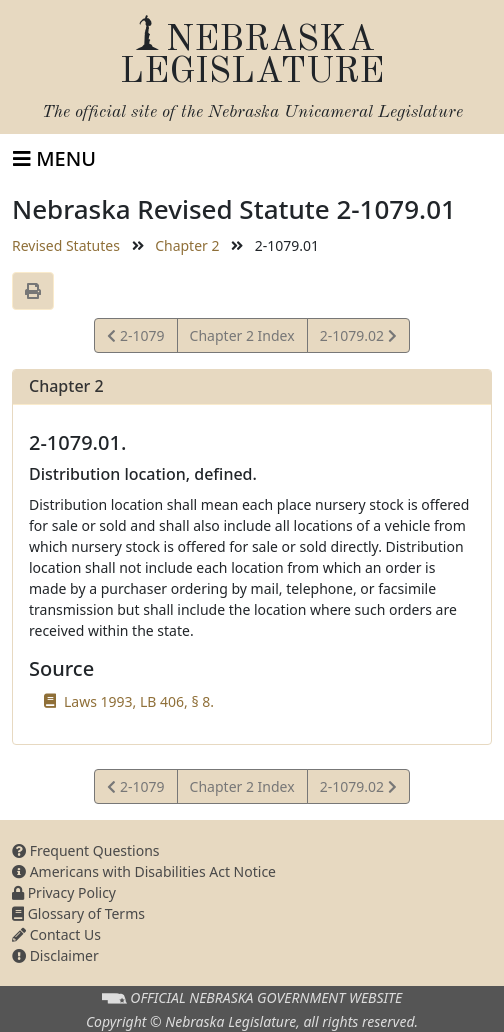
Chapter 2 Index (242, 335)
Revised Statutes (66, 245)
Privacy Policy (64, 892)
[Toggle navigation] (54, 159)
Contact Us (56, 934)
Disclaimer (55, 955)
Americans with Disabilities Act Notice (144, 871)
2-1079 (135, 338)
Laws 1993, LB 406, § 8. (139, 701)
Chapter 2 (187, 245)
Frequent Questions (86, 850)
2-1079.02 (358, 338)
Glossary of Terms (78, 913)
